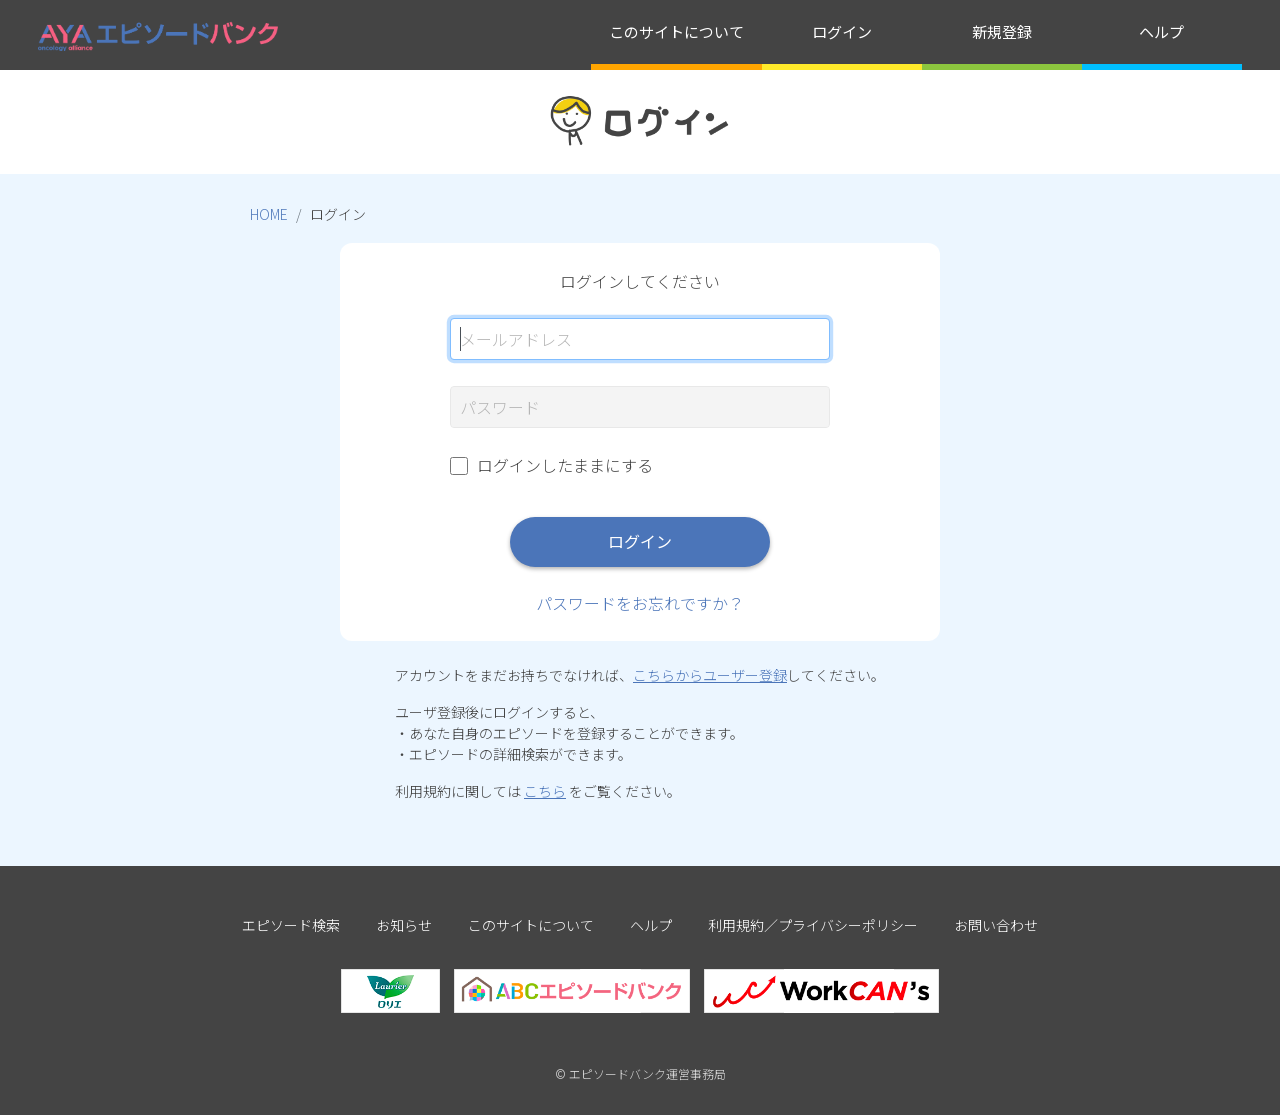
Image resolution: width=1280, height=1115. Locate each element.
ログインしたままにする (565, 465)
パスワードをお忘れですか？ (640, 603)
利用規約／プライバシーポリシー (813, 925)
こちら (545, 791)
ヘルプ (1161, 31)
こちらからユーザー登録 (710, 675)
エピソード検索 (291, 925)
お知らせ (404, 925)
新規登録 (1002, 31)
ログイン (842, 31)
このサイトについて (676, 31)
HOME (269, 214)
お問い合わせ (996, 925)
